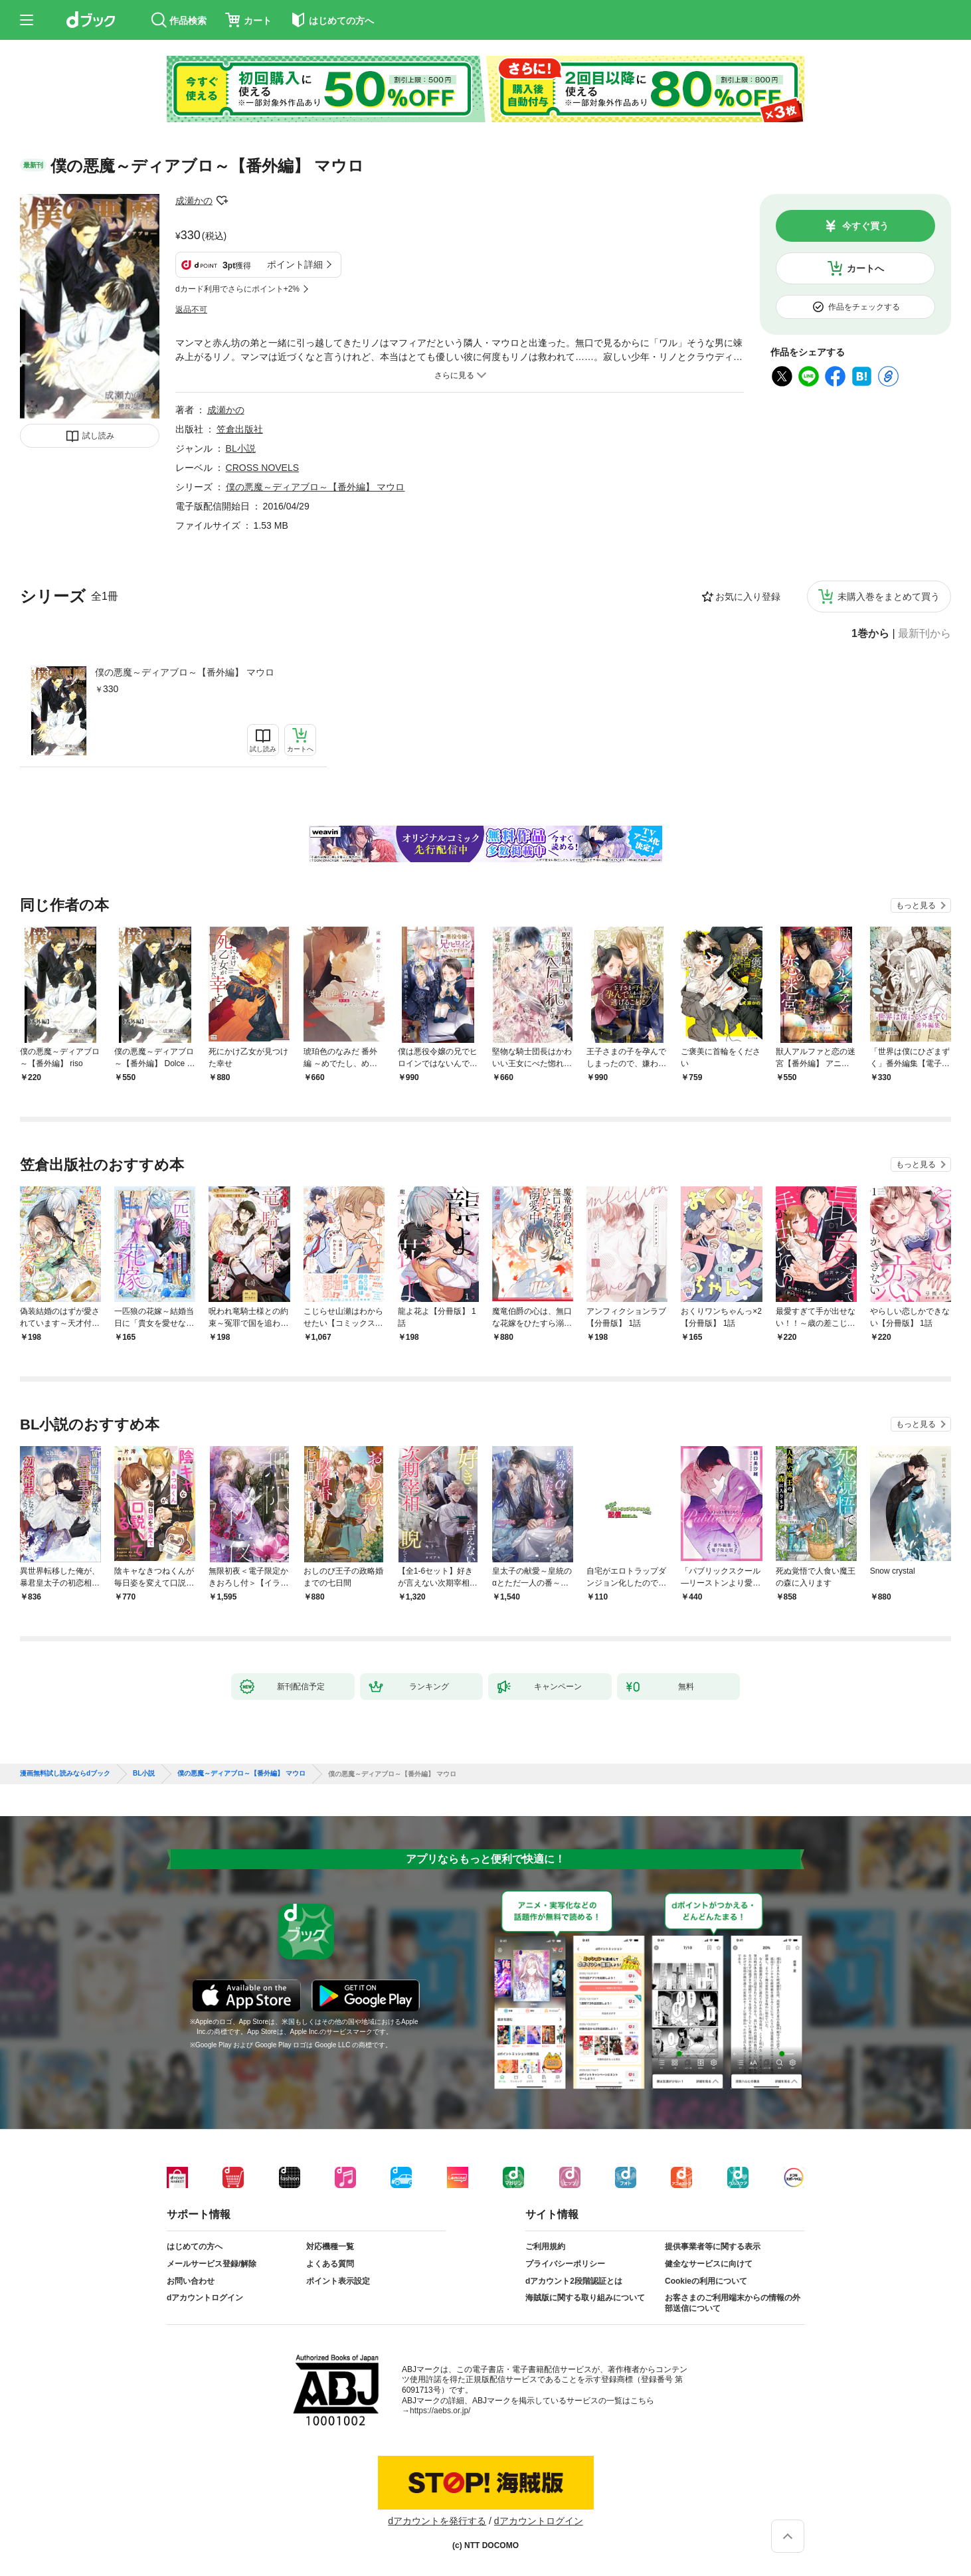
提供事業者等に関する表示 (712, 2246)
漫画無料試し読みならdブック (65, 1773)
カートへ (865, 268)
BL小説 (241, 448)
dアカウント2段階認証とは (573, 2281)
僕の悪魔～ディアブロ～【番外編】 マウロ (184, 672)
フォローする (221, 200)
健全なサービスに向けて (708, 2263)
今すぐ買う (865, 226)
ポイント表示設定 (338, 2281)
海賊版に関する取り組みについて (585, 2297)
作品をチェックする (864, 307)
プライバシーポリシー (565, 2263)
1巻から (870, 633)
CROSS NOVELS (262, 467)
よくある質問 (330, 2263)
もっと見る (916, 905)
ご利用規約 (545, 2246)
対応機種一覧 (330, 2246)
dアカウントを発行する (437, 2521)
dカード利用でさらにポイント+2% (237, 289)
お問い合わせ (191, 2281)
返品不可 (191, 309)
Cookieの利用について (706, 2281)
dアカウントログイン (205, 2297)
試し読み (98, 435)
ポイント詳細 (295, 264)
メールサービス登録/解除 (211, 2263)
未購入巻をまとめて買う (889, 596)
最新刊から (924, 633)
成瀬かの (194, 200)
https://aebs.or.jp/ (440, 2410)
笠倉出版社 (240, 429)
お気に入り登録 (747, 596)
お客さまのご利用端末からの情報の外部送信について (732, 2303)
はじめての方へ (194, 2246)
